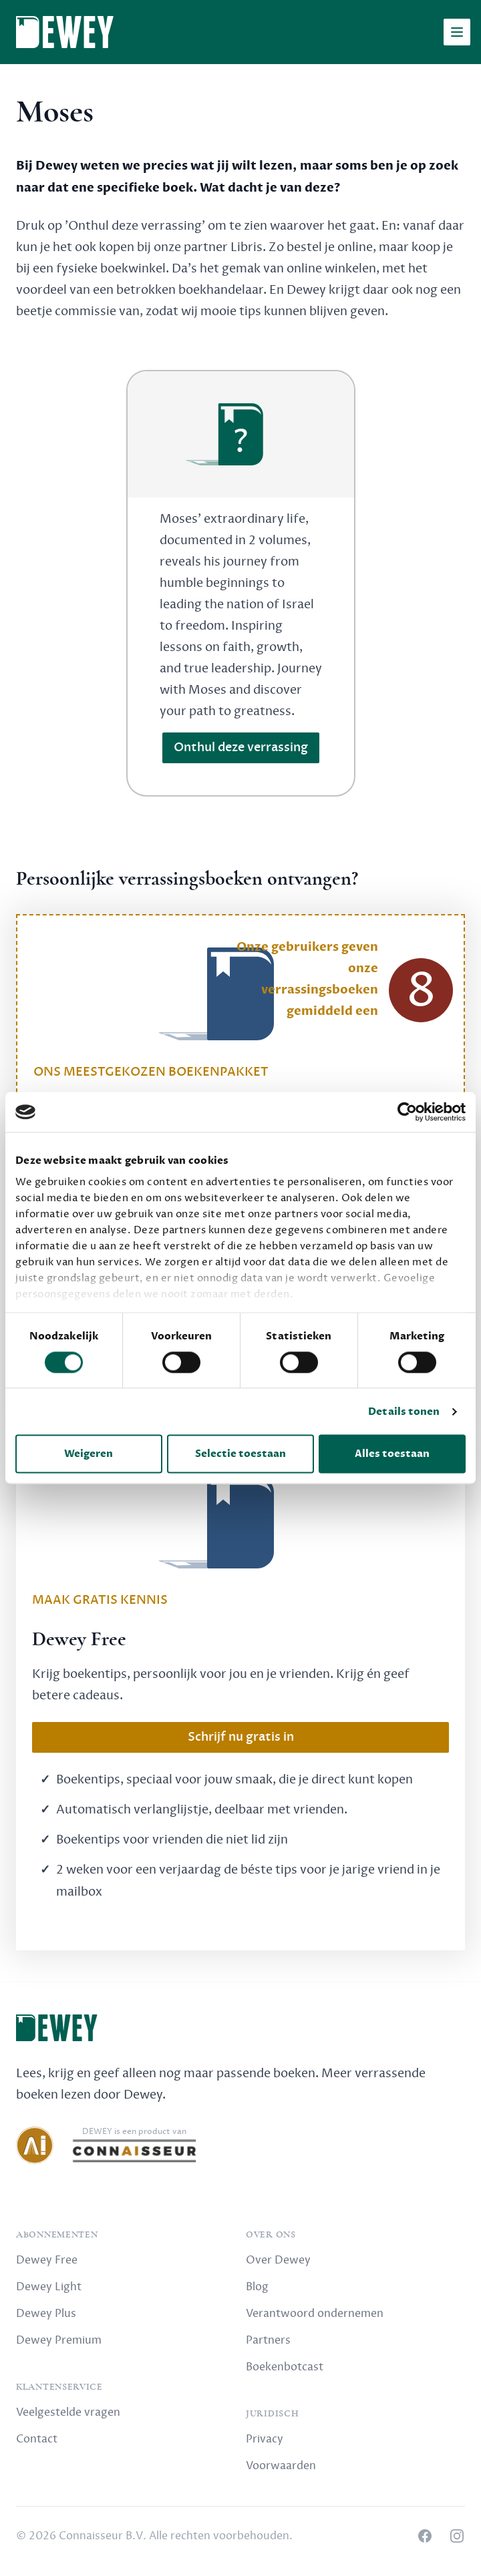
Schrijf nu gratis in (241, 1737)
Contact (36, 2439)
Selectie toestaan (240, 1454)
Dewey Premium (59, 2340)
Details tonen (404, 1411)
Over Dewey (278, 2260)
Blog (257, 2287)
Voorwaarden (281, 2466)
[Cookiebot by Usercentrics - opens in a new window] (407, 1112)
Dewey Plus (46, 2313)
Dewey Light (49, 2287)
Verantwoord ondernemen (314, 2313)
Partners (268, 2340)
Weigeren (88, 1454)
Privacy (264, 2439)
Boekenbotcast (284, 2367)
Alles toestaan (392, 1454)
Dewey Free (46, 2260)
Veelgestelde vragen (68, 2412)
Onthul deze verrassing (241, 747)
